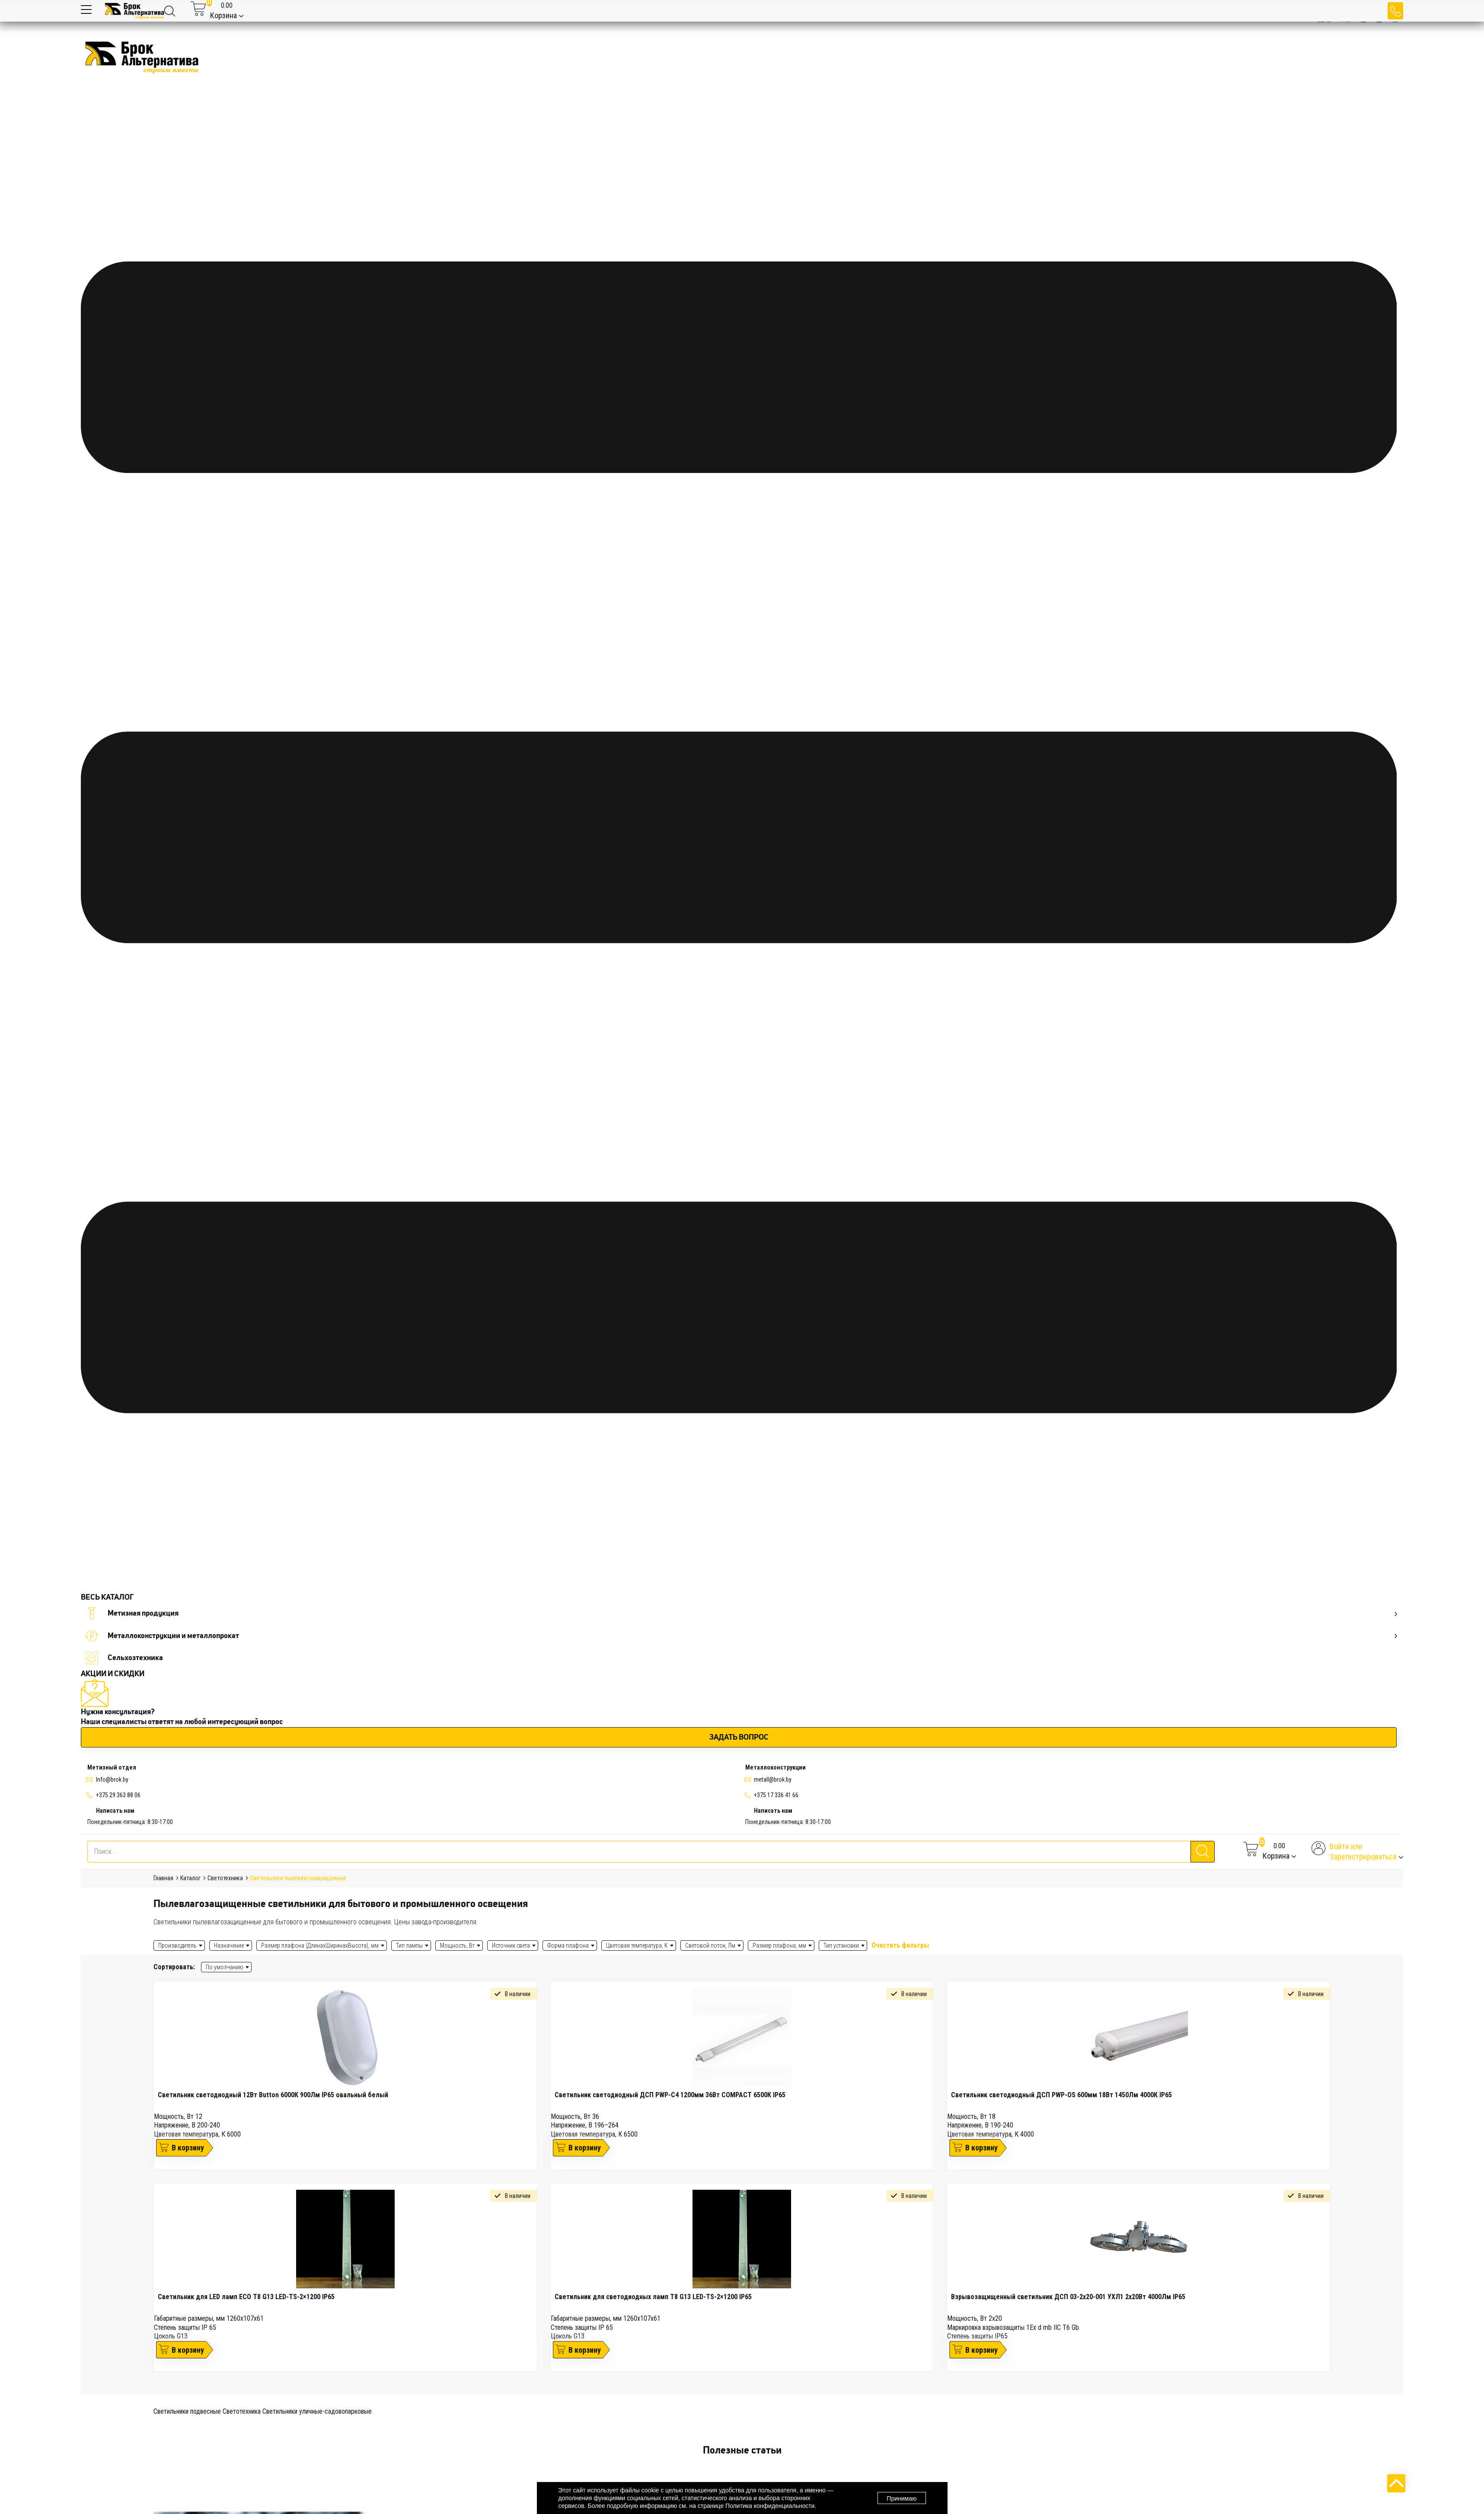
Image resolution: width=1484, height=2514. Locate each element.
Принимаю (901, 2498)
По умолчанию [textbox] (224, 1967)
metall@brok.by (772, 1779)
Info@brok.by (112, 1779)
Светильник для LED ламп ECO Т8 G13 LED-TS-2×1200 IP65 (246, 2297)
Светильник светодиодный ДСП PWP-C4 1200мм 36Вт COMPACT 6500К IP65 (670, 2095)
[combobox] (226, 1967)
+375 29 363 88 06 (118, 1795)
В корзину (188, 2147)
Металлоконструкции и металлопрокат (741, 1635)
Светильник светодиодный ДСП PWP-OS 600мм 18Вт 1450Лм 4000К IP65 (1061, 2095)
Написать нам (115, 1810)
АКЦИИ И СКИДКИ (112, 1673)
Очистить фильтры (900, 1945)
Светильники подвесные (187, 2411)
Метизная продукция (741, 1613)
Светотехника (242, 2411)
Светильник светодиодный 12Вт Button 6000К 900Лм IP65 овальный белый (273, 2095)
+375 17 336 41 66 (776, 1795)
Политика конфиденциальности (770, 2505)
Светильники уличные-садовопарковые (317, 2411)
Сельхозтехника (124, 1658)
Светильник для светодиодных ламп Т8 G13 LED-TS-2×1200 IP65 (653, 2297)
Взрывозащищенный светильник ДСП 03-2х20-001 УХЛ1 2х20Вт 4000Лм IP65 (1068, 2297)
